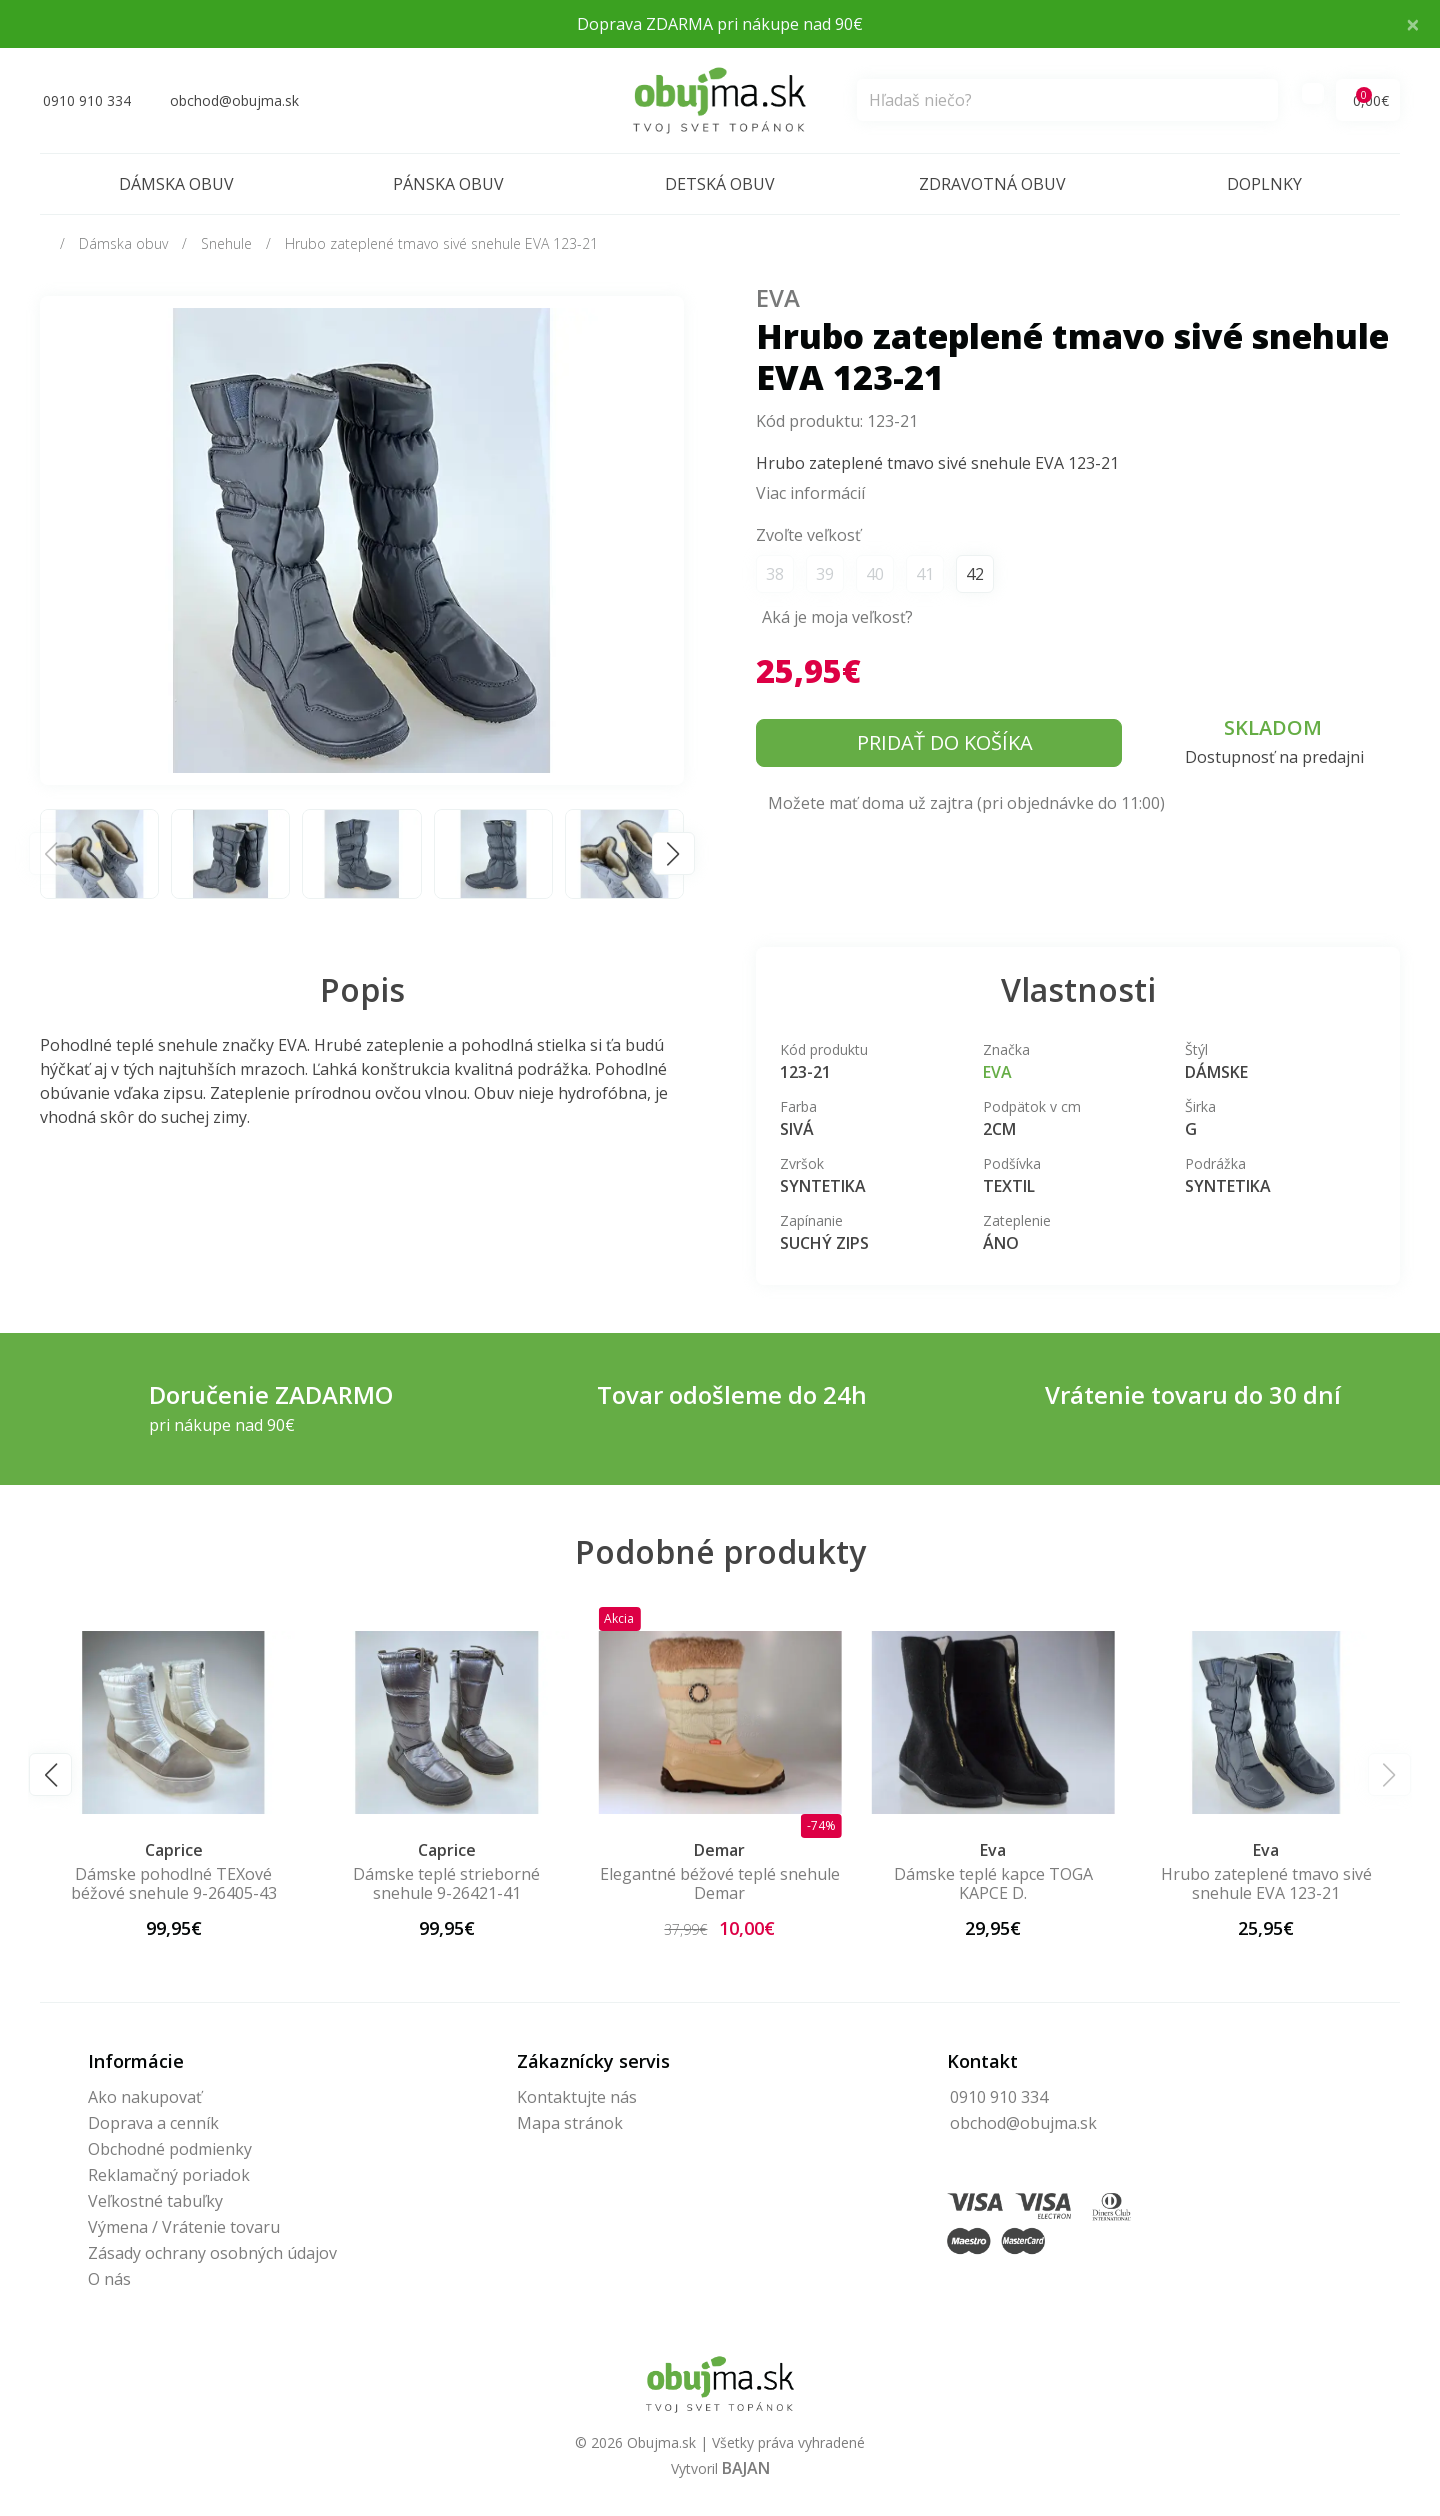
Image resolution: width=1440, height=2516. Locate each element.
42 (975, 574)
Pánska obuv (448, 184)
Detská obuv (720, 184)
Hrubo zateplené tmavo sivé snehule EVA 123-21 (441, 243)
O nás (109, 2279)
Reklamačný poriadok (169, 2175)
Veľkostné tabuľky (155, 2201)
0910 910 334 (999, 2097)
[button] (673, 853)
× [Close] (1413, 23)
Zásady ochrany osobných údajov (212, 2253)
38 (775, 574)
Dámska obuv (176, 184)
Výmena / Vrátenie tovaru (184, 2227)
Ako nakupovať (145, 2097)
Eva (778, 297)
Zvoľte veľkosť (808, 535)
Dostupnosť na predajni (1274, 757)
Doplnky (1264, 184)
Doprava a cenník (153, 2123)
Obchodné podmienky (170, 2149)
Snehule (226, 243)
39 (825, 574)
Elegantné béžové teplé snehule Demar (720, 1883)
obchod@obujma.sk (1023, 2123)
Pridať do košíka (945, 742)
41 (925, 574)
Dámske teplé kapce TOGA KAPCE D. (993, 1883)
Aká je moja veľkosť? (837, 617)
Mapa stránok (570, 2123)
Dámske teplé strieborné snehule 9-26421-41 (446, 1883)
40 (875, 574)
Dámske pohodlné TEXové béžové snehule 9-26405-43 (174, 1883)
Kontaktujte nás (577, 2097)
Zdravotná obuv (992, 184)
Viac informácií (810, 493)
